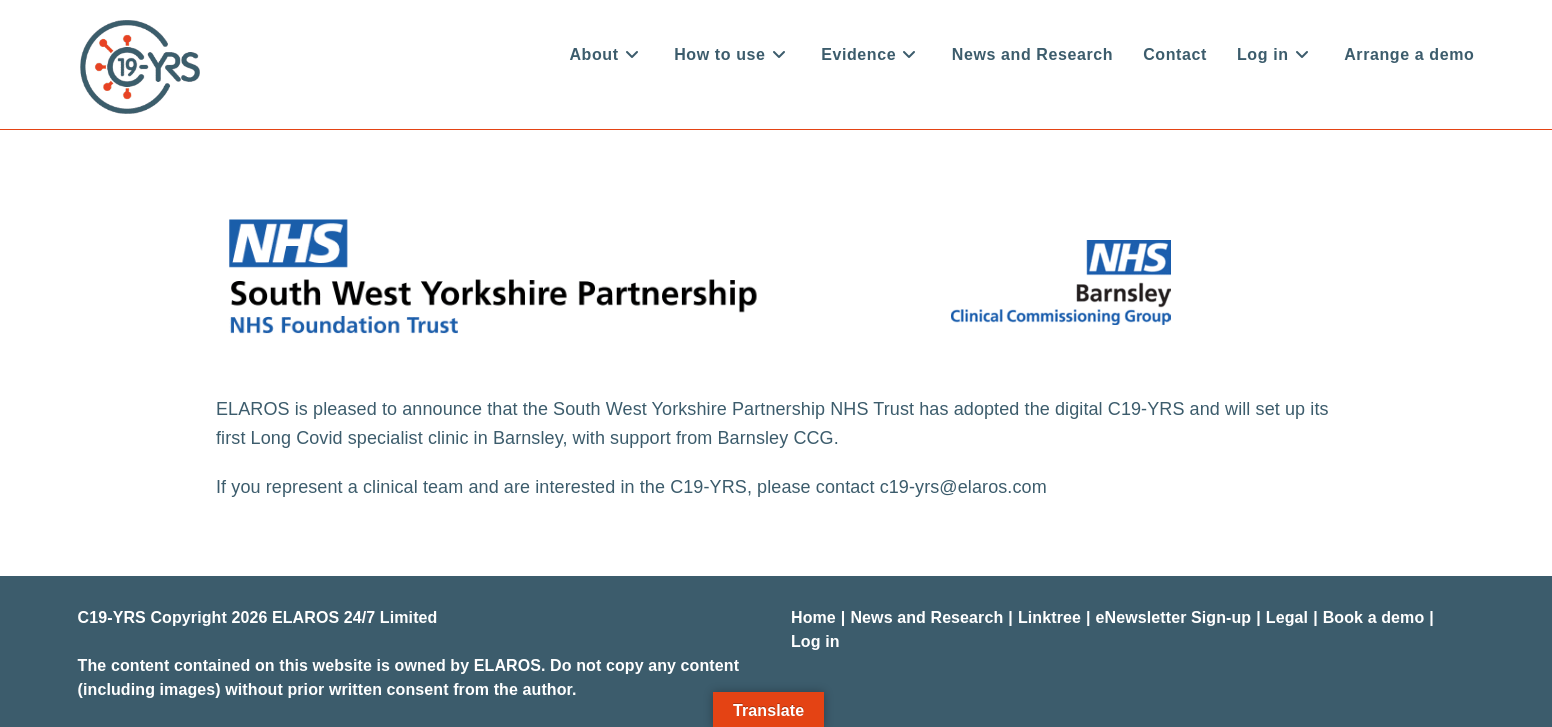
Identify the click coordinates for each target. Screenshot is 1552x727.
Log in (815, 641)
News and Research (926, 617)
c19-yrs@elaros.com (963, 487)
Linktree (1049, 617)
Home (813, 617)
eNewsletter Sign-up (1174, 617)
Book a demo (1374, 617)
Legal (1287, 617)
